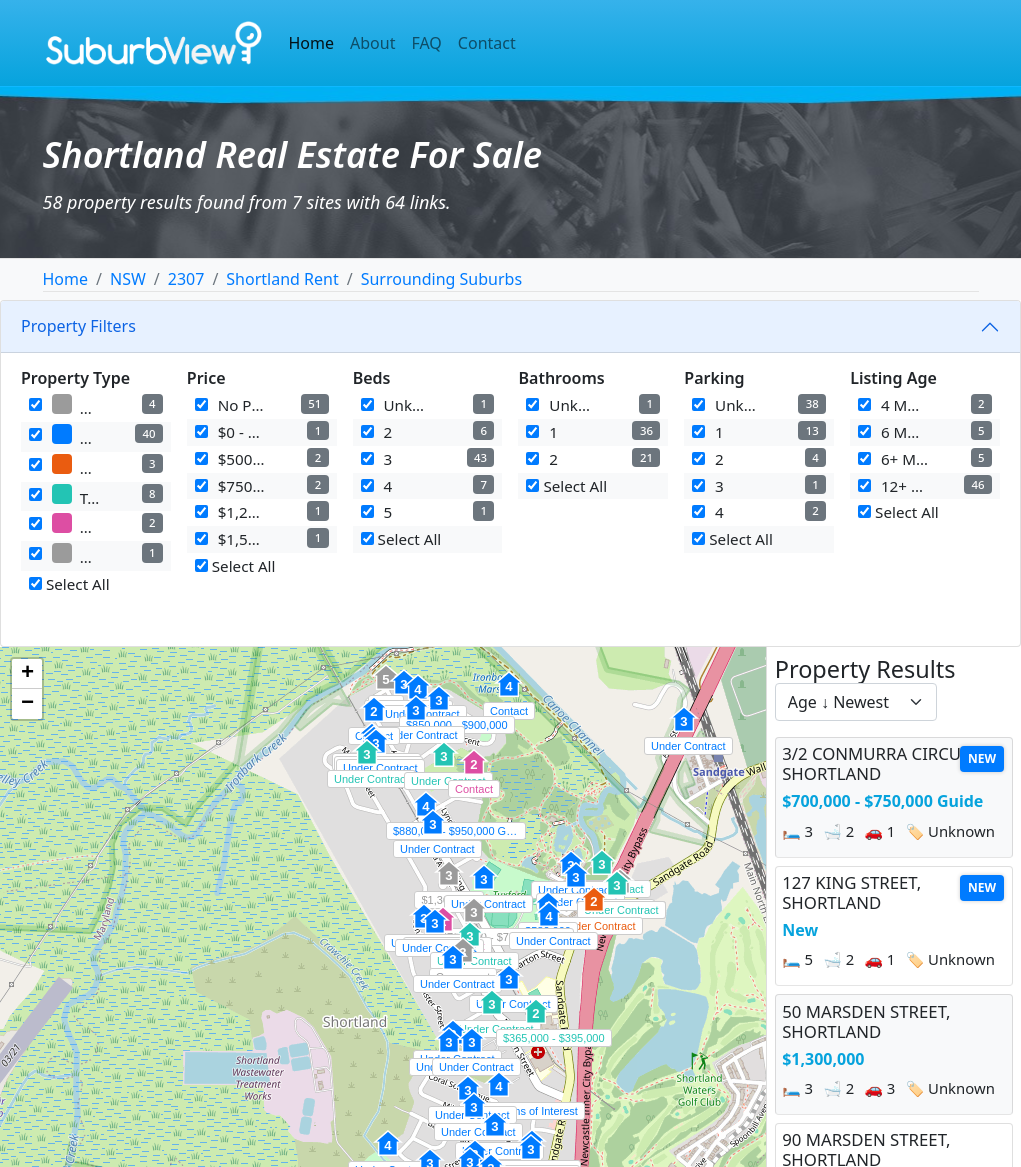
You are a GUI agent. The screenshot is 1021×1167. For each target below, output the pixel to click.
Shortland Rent (282, 279)
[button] (453, 968)
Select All (69, 584)
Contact (487, 43)
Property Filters (78, 326)
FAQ (426, 43)
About (372, 43)
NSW (128, 279)
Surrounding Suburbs (441, 279)
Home (312, 43)
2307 (186, 279)
